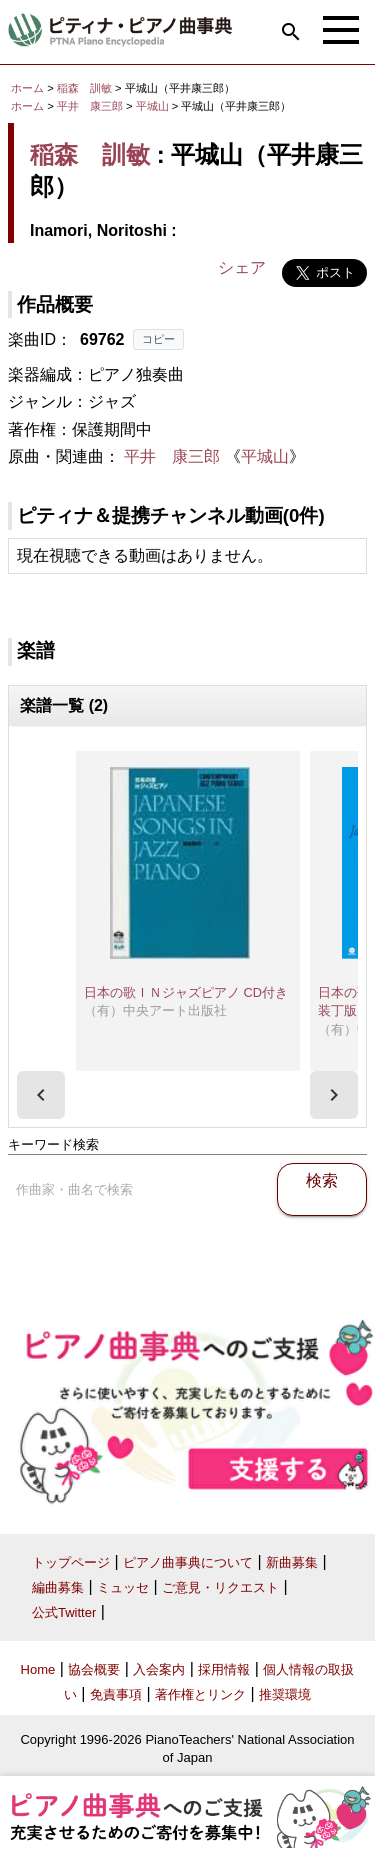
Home (38, 1669)
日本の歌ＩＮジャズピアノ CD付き (186, 992)
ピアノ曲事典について (188, 1562)
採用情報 (224, 1669)
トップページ (71, 1562)
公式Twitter (64, 1612)
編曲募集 (58, 1587)
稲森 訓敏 (84, 88)
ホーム (27, 88)
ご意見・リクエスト (220, 1587)
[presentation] (41, 1095)
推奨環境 (285, 1694)
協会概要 (94, 1669)
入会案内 (159, 1669)
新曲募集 (292, 1562)
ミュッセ (123, 1587)
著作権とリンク (200, 1694)
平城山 (154, 106)
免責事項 (116, 1694)
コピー (158, 339)
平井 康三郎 (90, 106)
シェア (242, 267)
